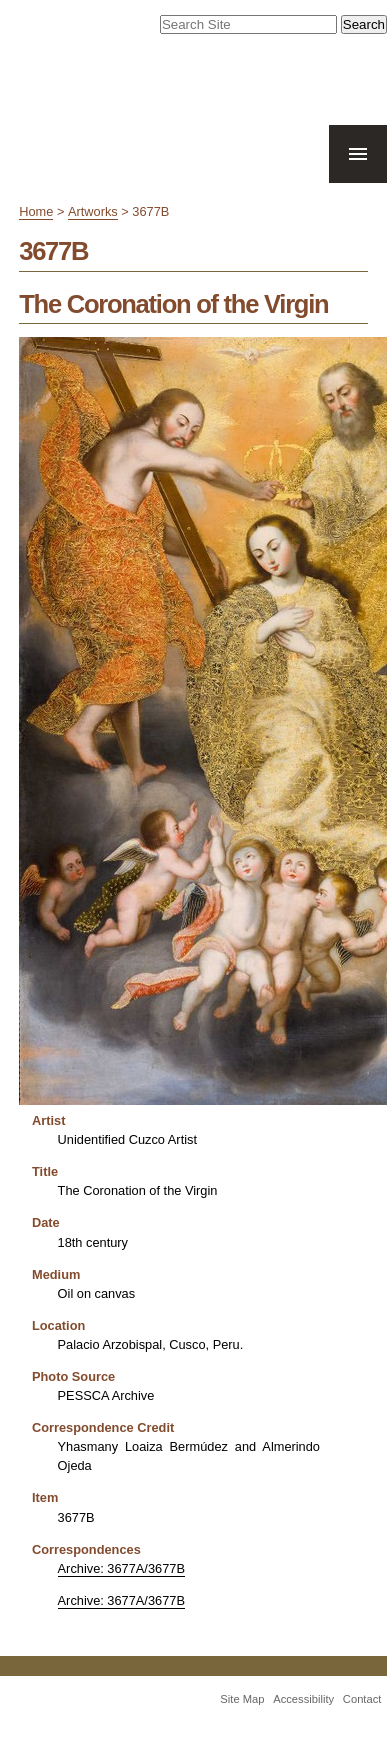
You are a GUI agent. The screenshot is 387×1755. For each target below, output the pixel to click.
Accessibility (303, 1699)
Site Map (242, 1699)
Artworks (93, 211)
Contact (362, 1699)
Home (36, 211)
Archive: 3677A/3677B (121, 1568)
